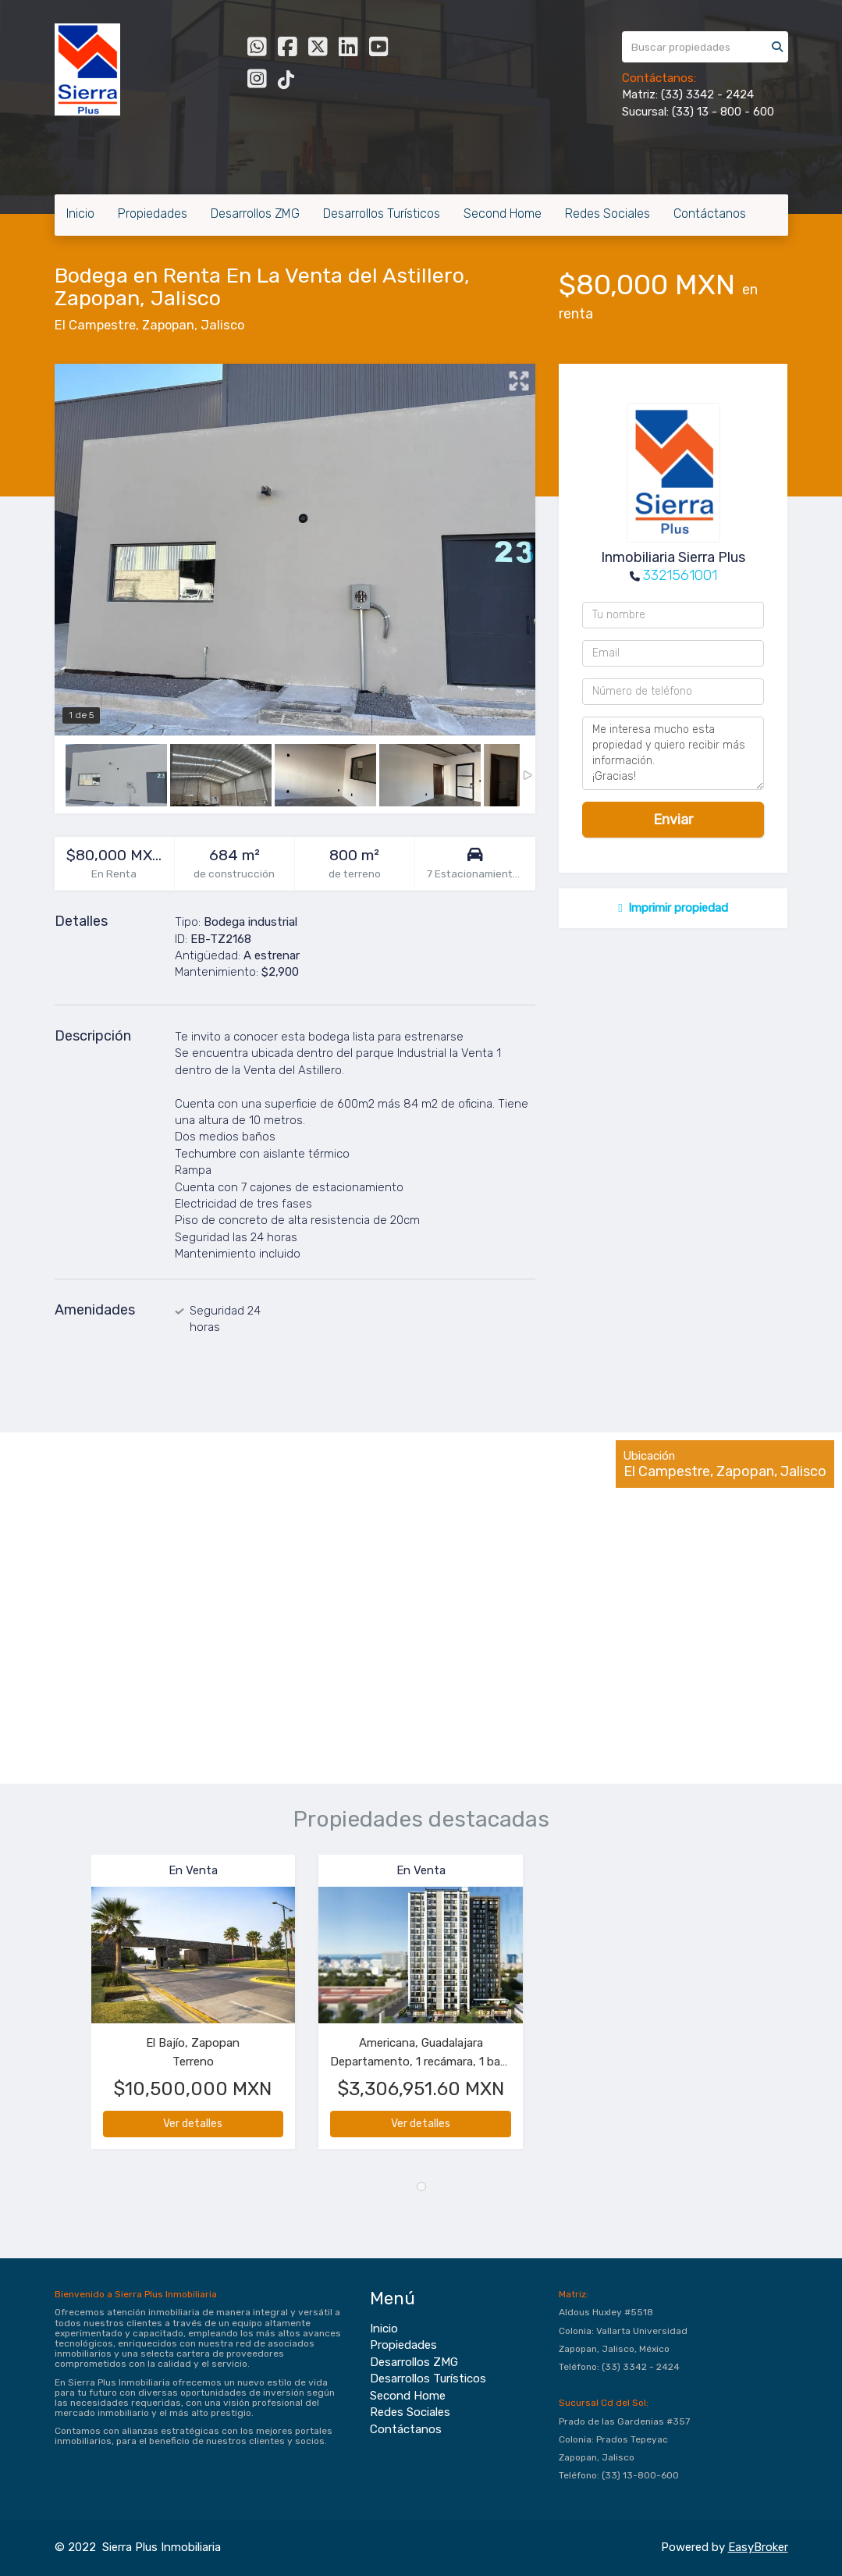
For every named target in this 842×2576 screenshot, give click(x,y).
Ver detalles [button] (192, 2123)
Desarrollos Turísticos (381, 213)
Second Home (503, 213)
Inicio (80, 213)
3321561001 (680, 575)
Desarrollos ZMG (255, 213)
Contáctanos (709, 213)
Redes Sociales (607, 213)
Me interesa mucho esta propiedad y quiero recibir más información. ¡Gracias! (673, 753)
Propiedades (152, 213)
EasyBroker (758, 2547)
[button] (73, 2010)
